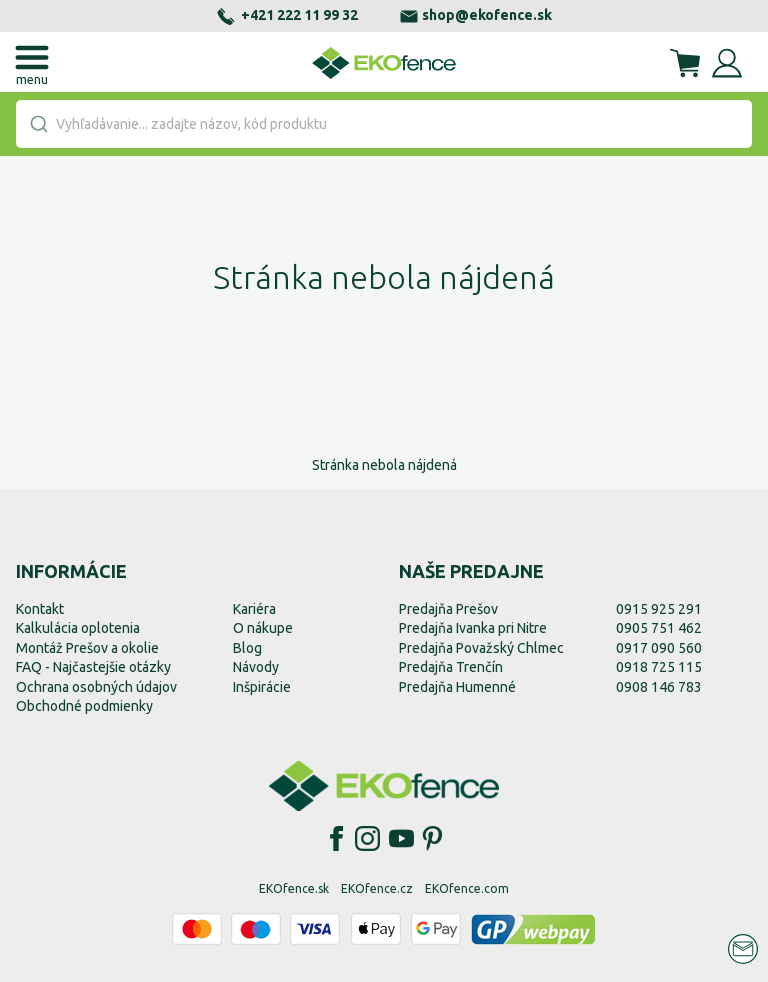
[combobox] (384, 124)
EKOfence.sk (294, 888)
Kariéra (254, 609)
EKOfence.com (467, 888)
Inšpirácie (262, 687)
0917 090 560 (659, 648)
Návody (256, 667)
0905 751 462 (659, 628)
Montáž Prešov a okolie (87, 648)
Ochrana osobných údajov (96, 687)
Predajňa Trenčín (451, 667)
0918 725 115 (659, 667)
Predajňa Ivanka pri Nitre (473, 628)
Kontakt (40, 609)
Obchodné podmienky (84, 706)
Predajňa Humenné (457, 687)
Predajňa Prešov (448, 609)
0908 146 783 (659, 687)
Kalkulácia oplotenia (78, 628)
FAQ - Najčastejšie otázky (93, 667)
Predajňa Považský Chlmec (481, 648)
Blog (247, 648)
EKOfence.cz (377, 888)
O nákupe (263, 628)
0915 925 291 (659, 609)
